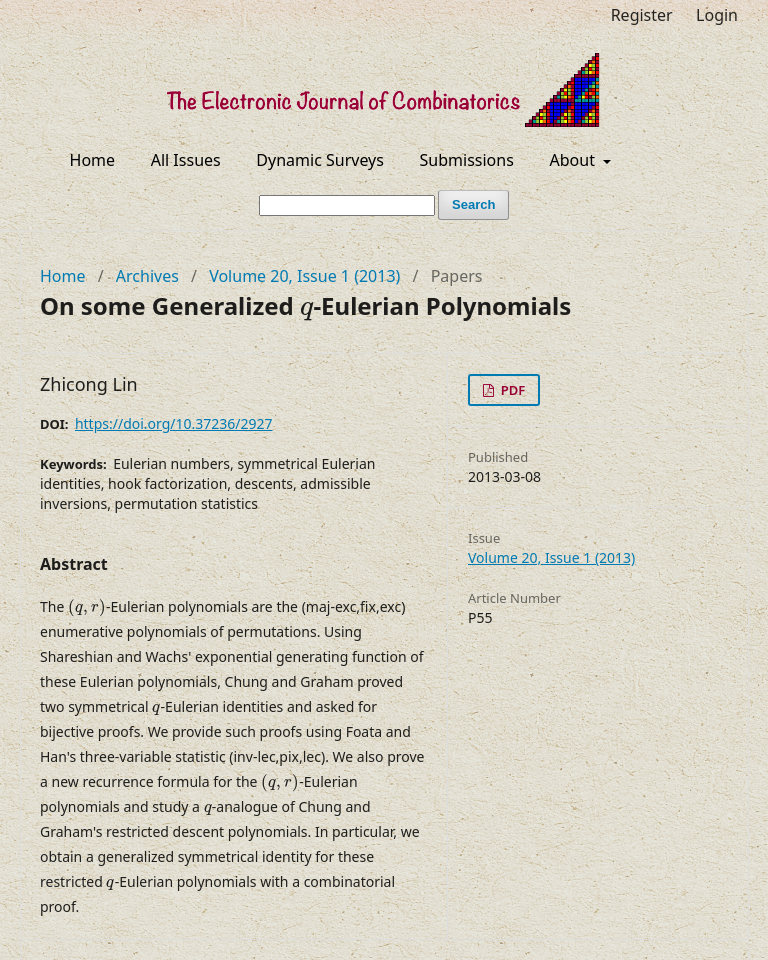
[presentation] (306, 312)
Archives (147, 276)
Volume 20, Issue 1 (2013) (304, 276)
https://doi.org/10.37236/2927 (174, 423)
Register (642, 15)
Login (717, 15)
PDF (511, 390)
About (575, 160)
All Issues (186, 160)
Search (473, 204)
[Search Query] (347, 205)
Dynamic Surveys (320, 160)
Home (93, 160)
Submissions (467, 160)
